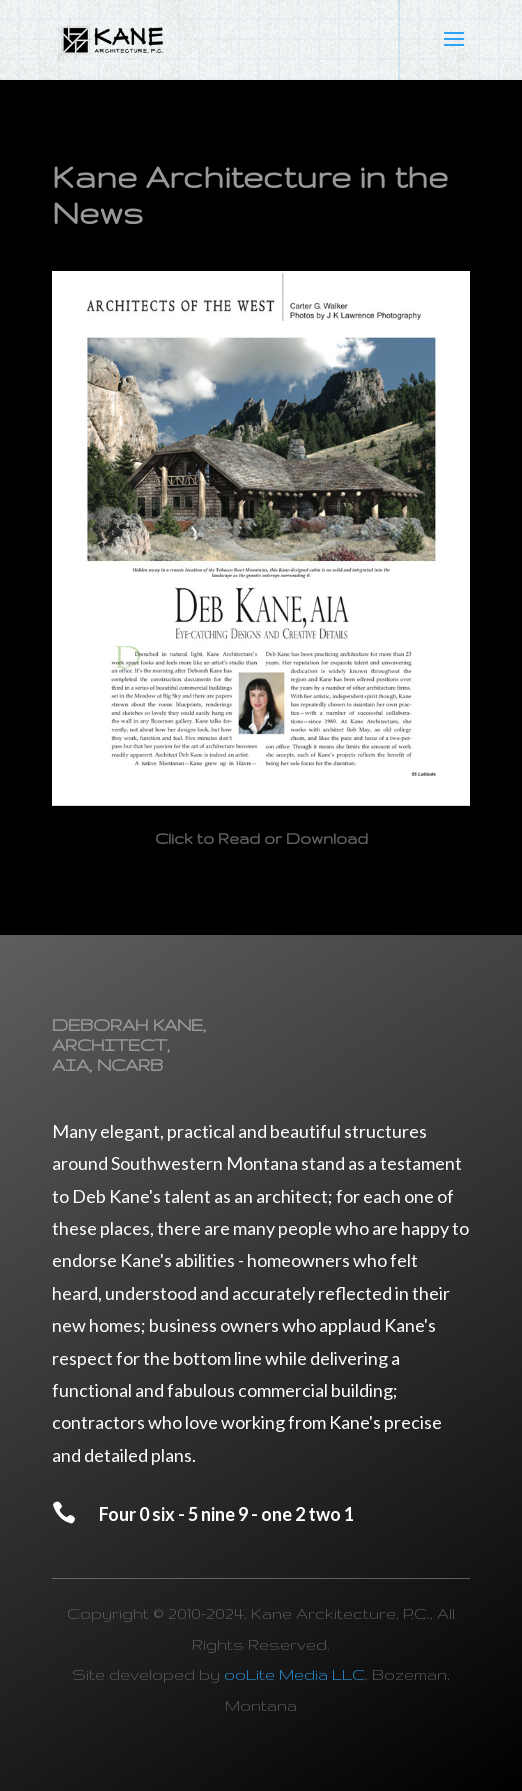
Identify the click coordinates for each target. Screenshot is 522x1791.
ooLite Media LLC (294, 1674)
